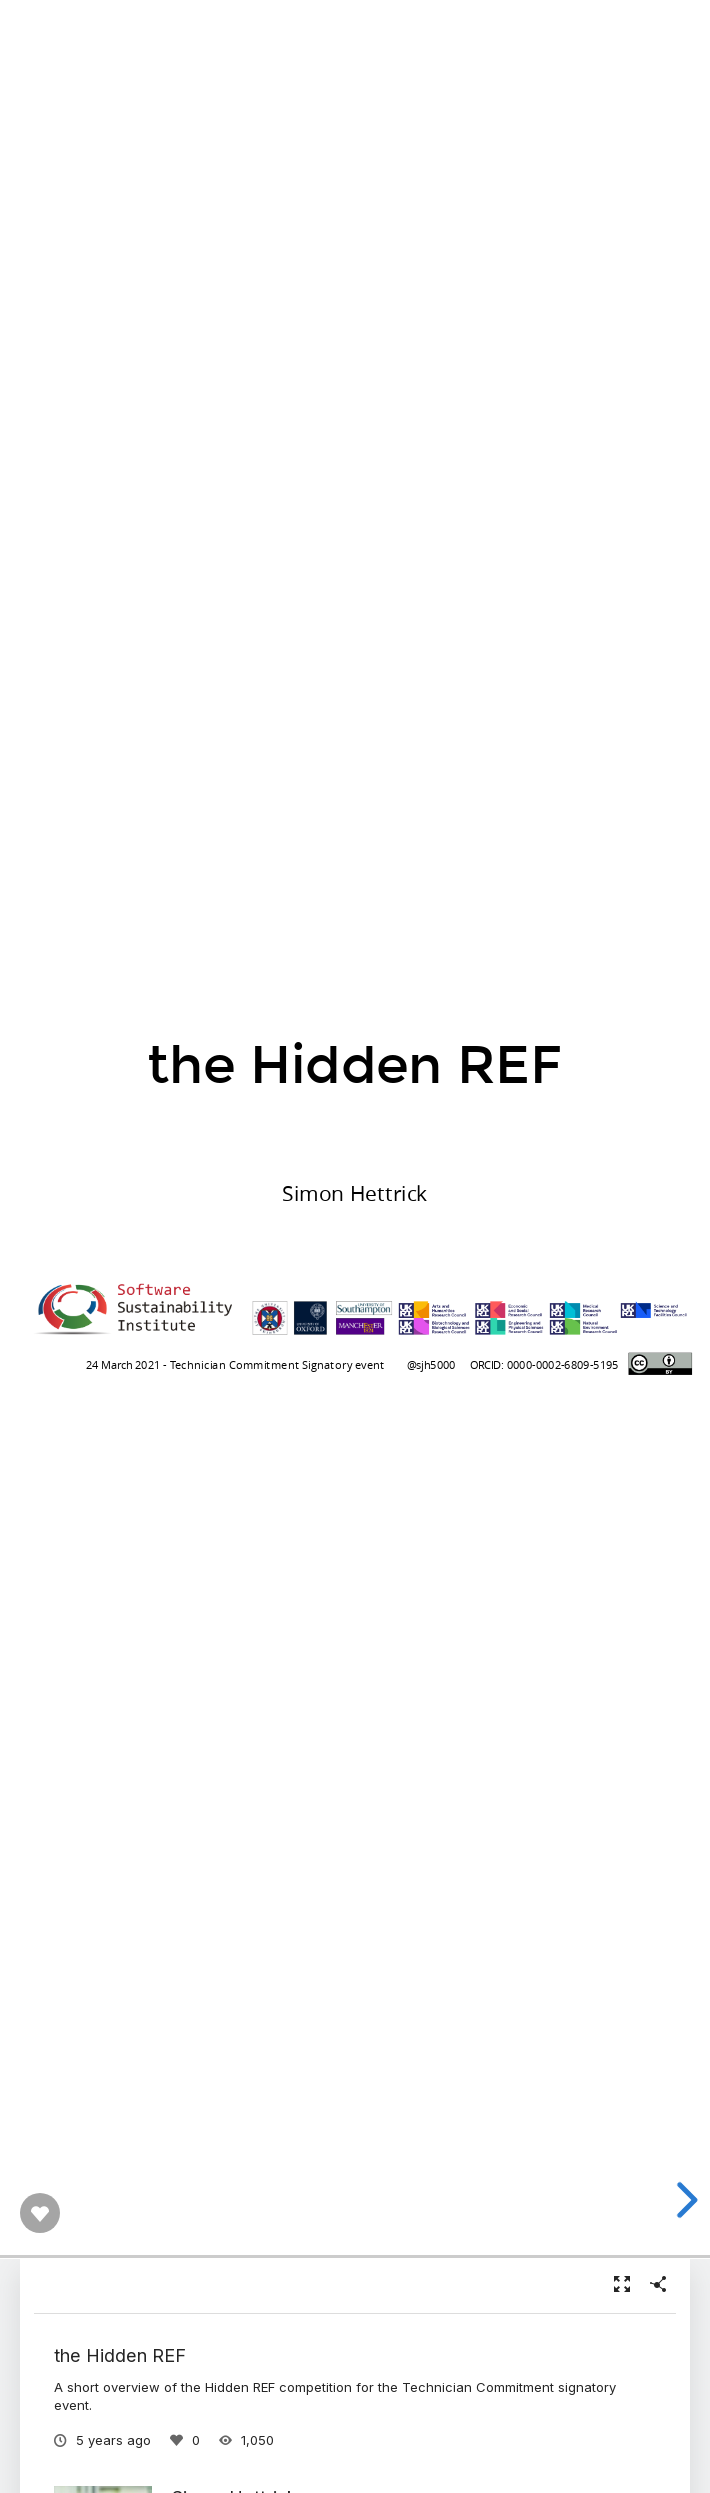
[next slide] (684, 2200)
